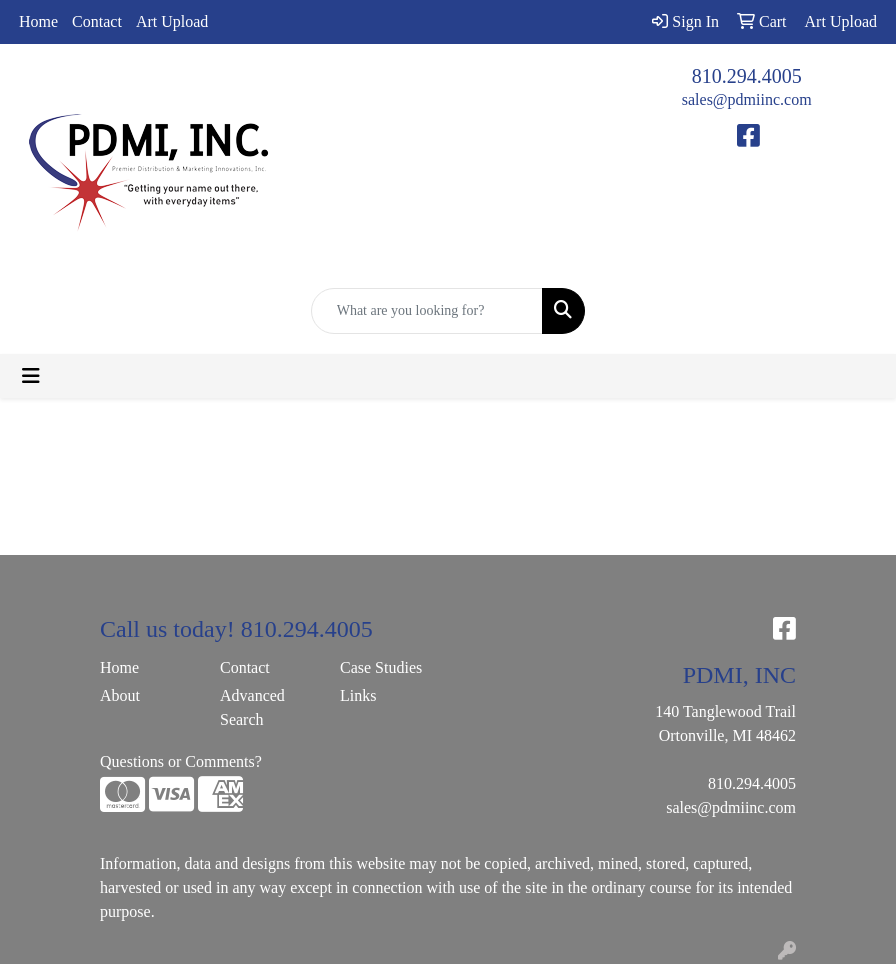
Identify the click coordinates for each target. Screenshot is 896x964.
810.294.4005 (747, 76)
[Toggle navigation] (31, 376)
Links (358, 695)
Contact (97, 21)
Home (38, 21)
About (120, 695)
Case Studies (381, 667)
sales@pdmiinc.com (747, 99)
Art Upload (172, 21)
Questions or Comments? (181, 761)
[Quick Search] (427, 311)
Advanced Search (252, 707)
